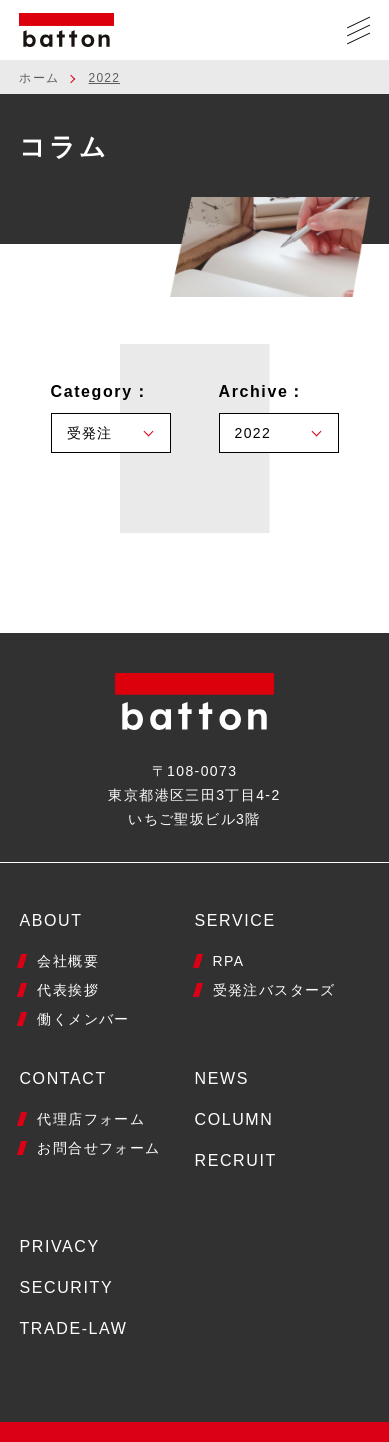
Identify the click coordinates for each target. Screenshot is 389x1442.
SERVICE (235, 920)
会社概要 (68, 961)
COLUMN (234, 1119)
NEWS (222, 1078)
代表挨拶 (68, 990)
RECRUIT (236, 1160)
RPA (229, 961)
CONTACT (62, 1078)
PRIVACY (59, 1246)
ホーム (39, 78)
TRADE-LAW (73, 1328)
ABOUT (50, 920)
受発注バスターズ (274, 990)
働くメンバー (83, 1019)
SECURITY (66, 1287)
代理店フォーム (91, 1119)
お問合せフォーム (98, 1148)
